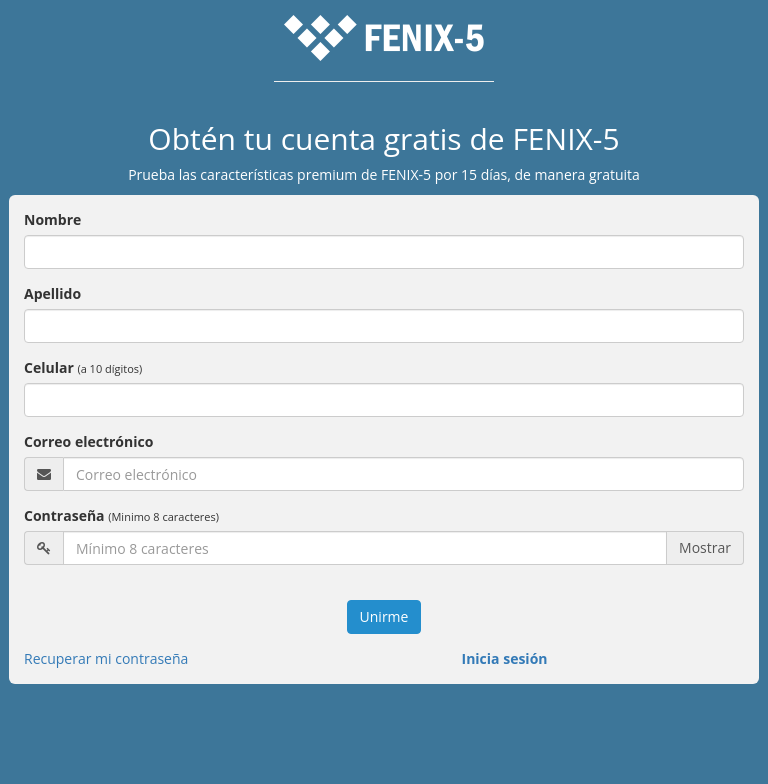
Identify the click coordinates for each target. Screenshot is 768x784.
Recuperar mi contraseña (106, 658)
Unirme (384, 616)
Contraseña (121, 515)
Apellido (52, 293)
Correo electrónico (88, 441)
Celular (83, 367)
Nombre (52, 219)
